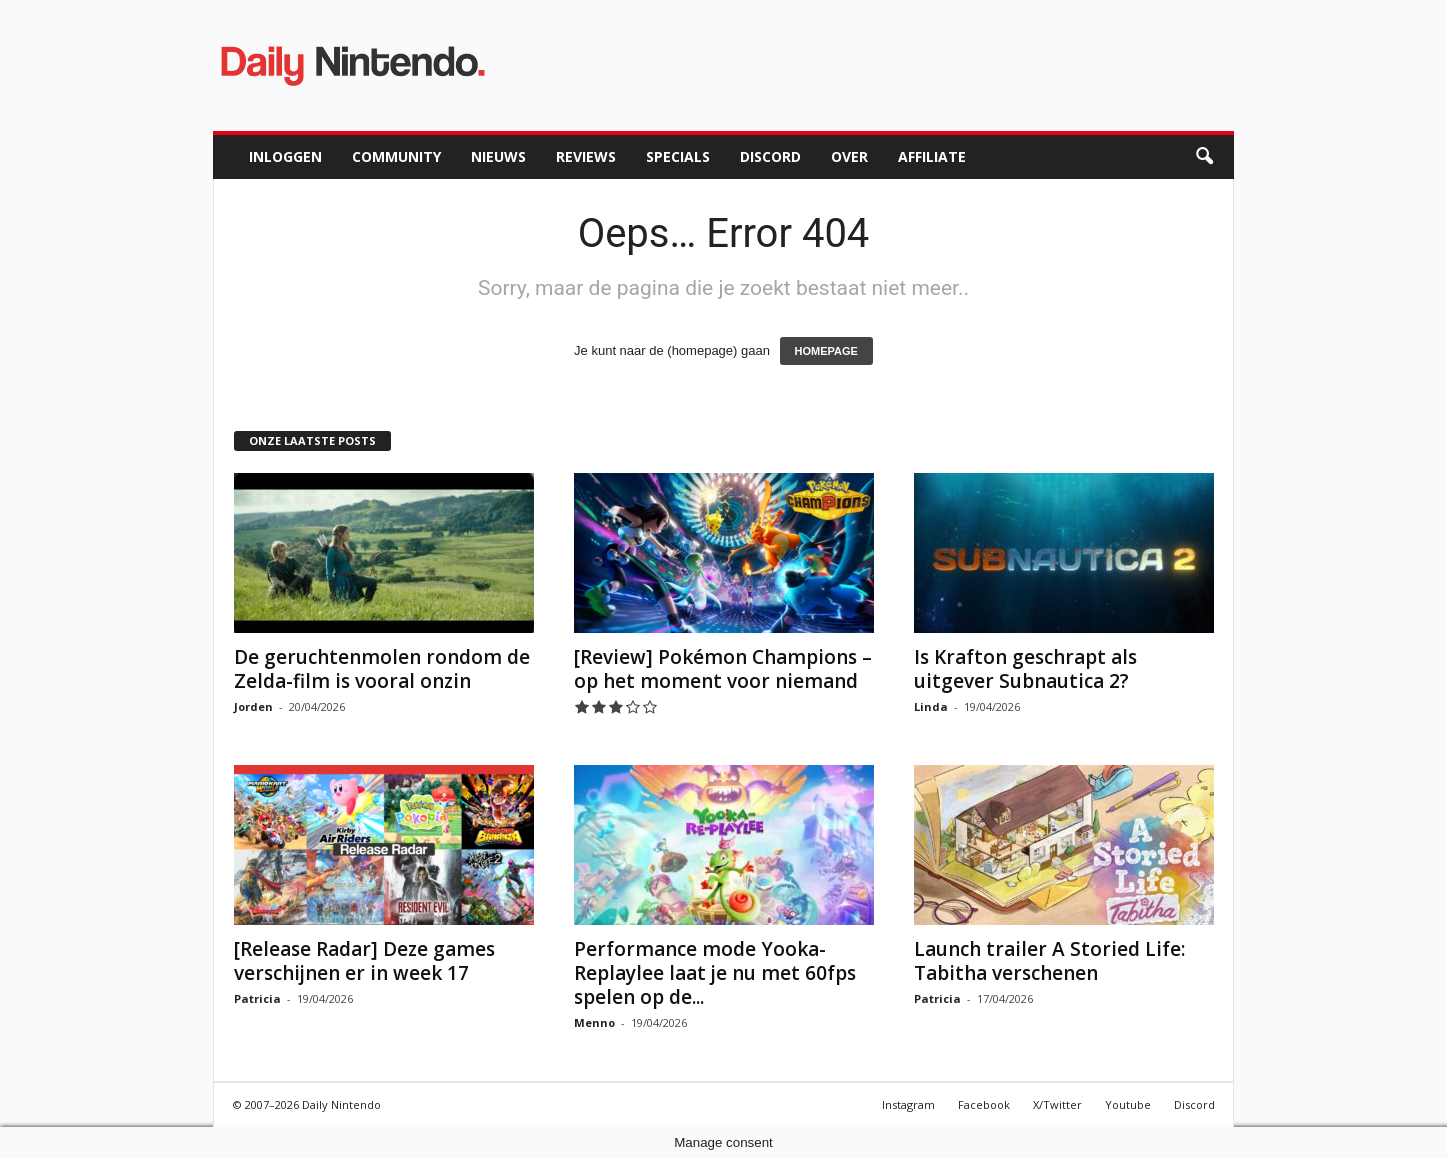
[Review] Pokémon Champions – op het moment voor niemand (723, 669)
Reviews (586, 156)
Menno (594, 1022)
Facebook (984, 1104)
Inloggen (285, 156)
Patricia (257, 998)
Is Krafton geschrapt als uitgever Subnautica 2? (1025, 669)
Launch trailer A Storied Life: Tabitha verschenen (1049, 961)
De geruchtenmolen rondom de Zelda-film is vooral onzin (382, 669)
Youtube (1128, 1104)
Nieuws (498, 156)
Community (396, 156)
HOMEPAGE (826, 351)
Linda (931, 706)
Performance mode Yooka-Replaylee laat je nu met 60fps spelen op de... (715, 973)
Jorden (253, 706)
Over (849, 156)
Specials (678, 156)
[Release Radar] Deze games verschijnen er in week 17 (364, 961)
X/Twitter (1057, 1104)
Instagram (908, 1104)
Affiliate (932, 156)
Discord (770, 156)
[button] (1204, 157)
